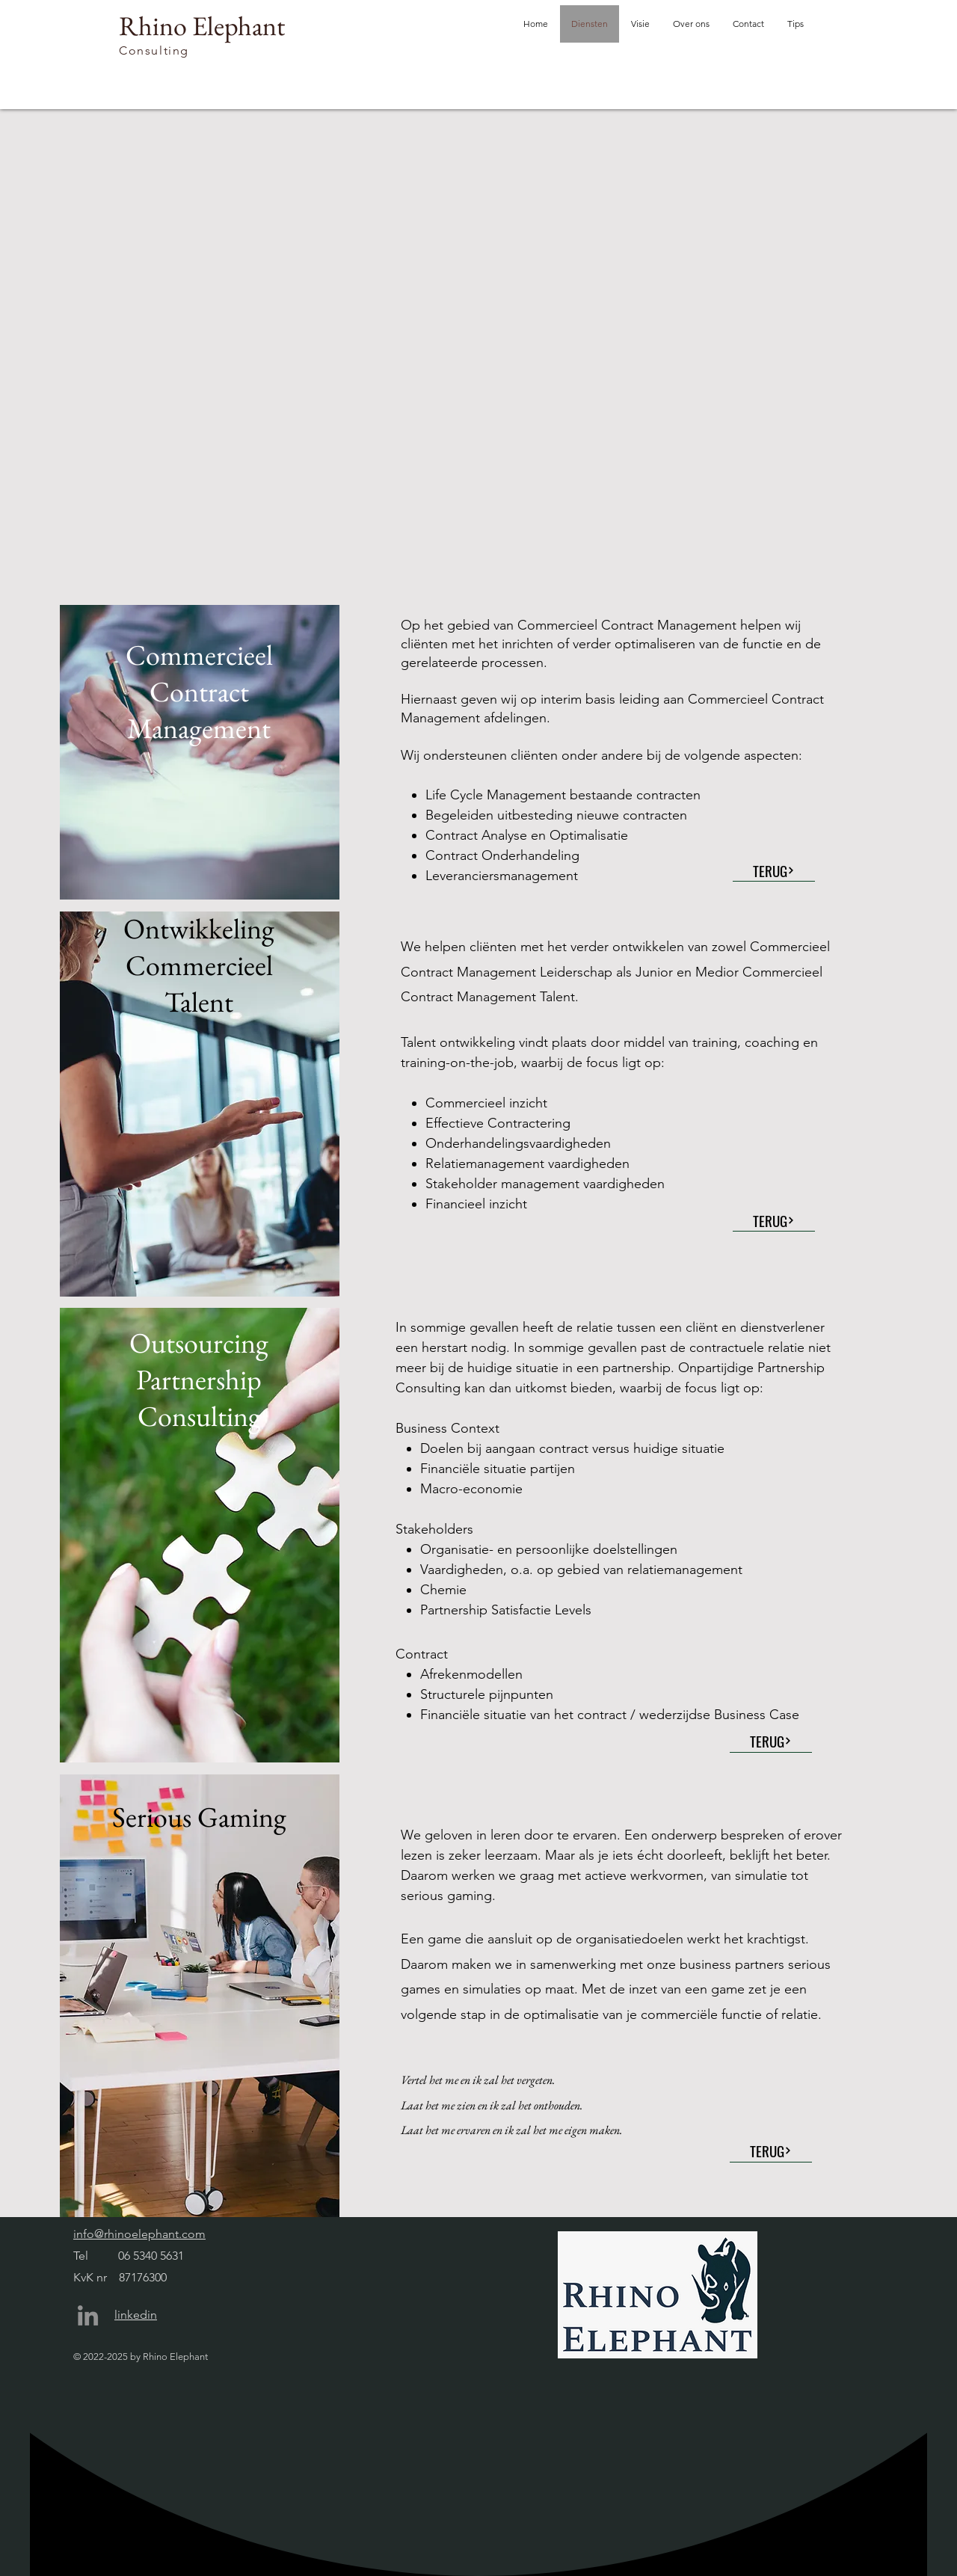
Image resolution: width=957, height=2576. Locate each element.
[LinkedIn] (87, 2315)
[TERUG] (774, 870)
